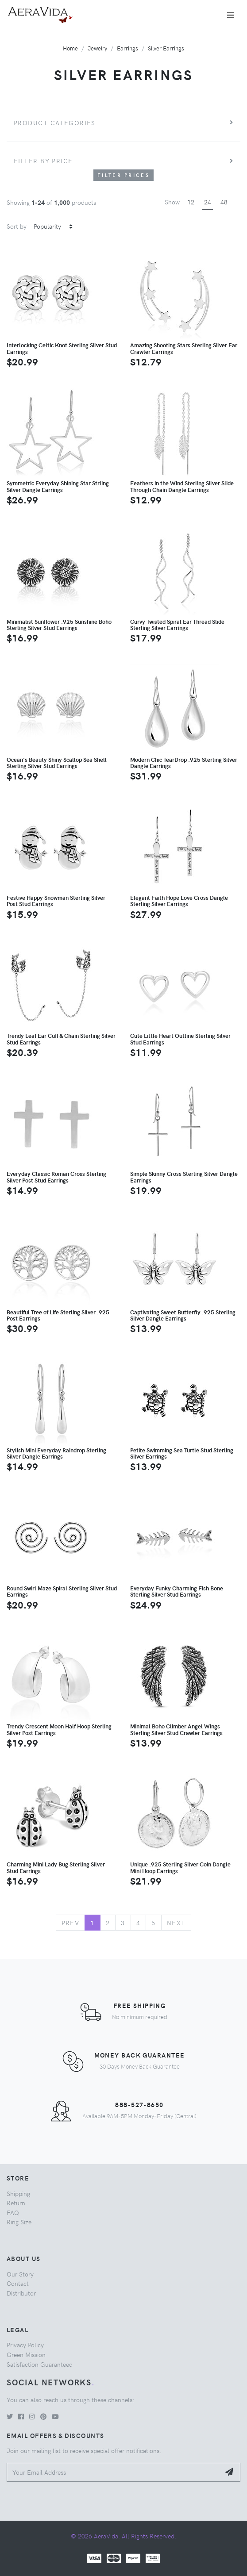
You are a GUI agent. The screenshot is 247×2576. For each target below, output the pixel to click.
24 (207, 201)
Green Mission (26, 2354)
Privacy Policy (25, 2344)
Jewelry (97, 48)
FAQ (13, 2212)
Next (176, 1922)
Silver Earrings (166, 48)
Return (16, 2202)
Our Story (20, 2273)
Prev (71, 1922)
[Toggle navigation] (230, 15)
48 (224, 201)
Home (70, 48)
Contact (18, 2283)
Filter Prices (123, 175)
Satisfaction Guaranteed (40, 2364)
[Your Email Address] (113, 2472)
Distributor (21, 2292)
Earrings (127, 48)
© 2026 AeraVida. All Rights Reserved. (123, 2535)
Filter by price (43, 160)
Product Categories (55, 122)
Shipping (18, 2193)
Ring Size (19, 2221)
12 (190, 201)
